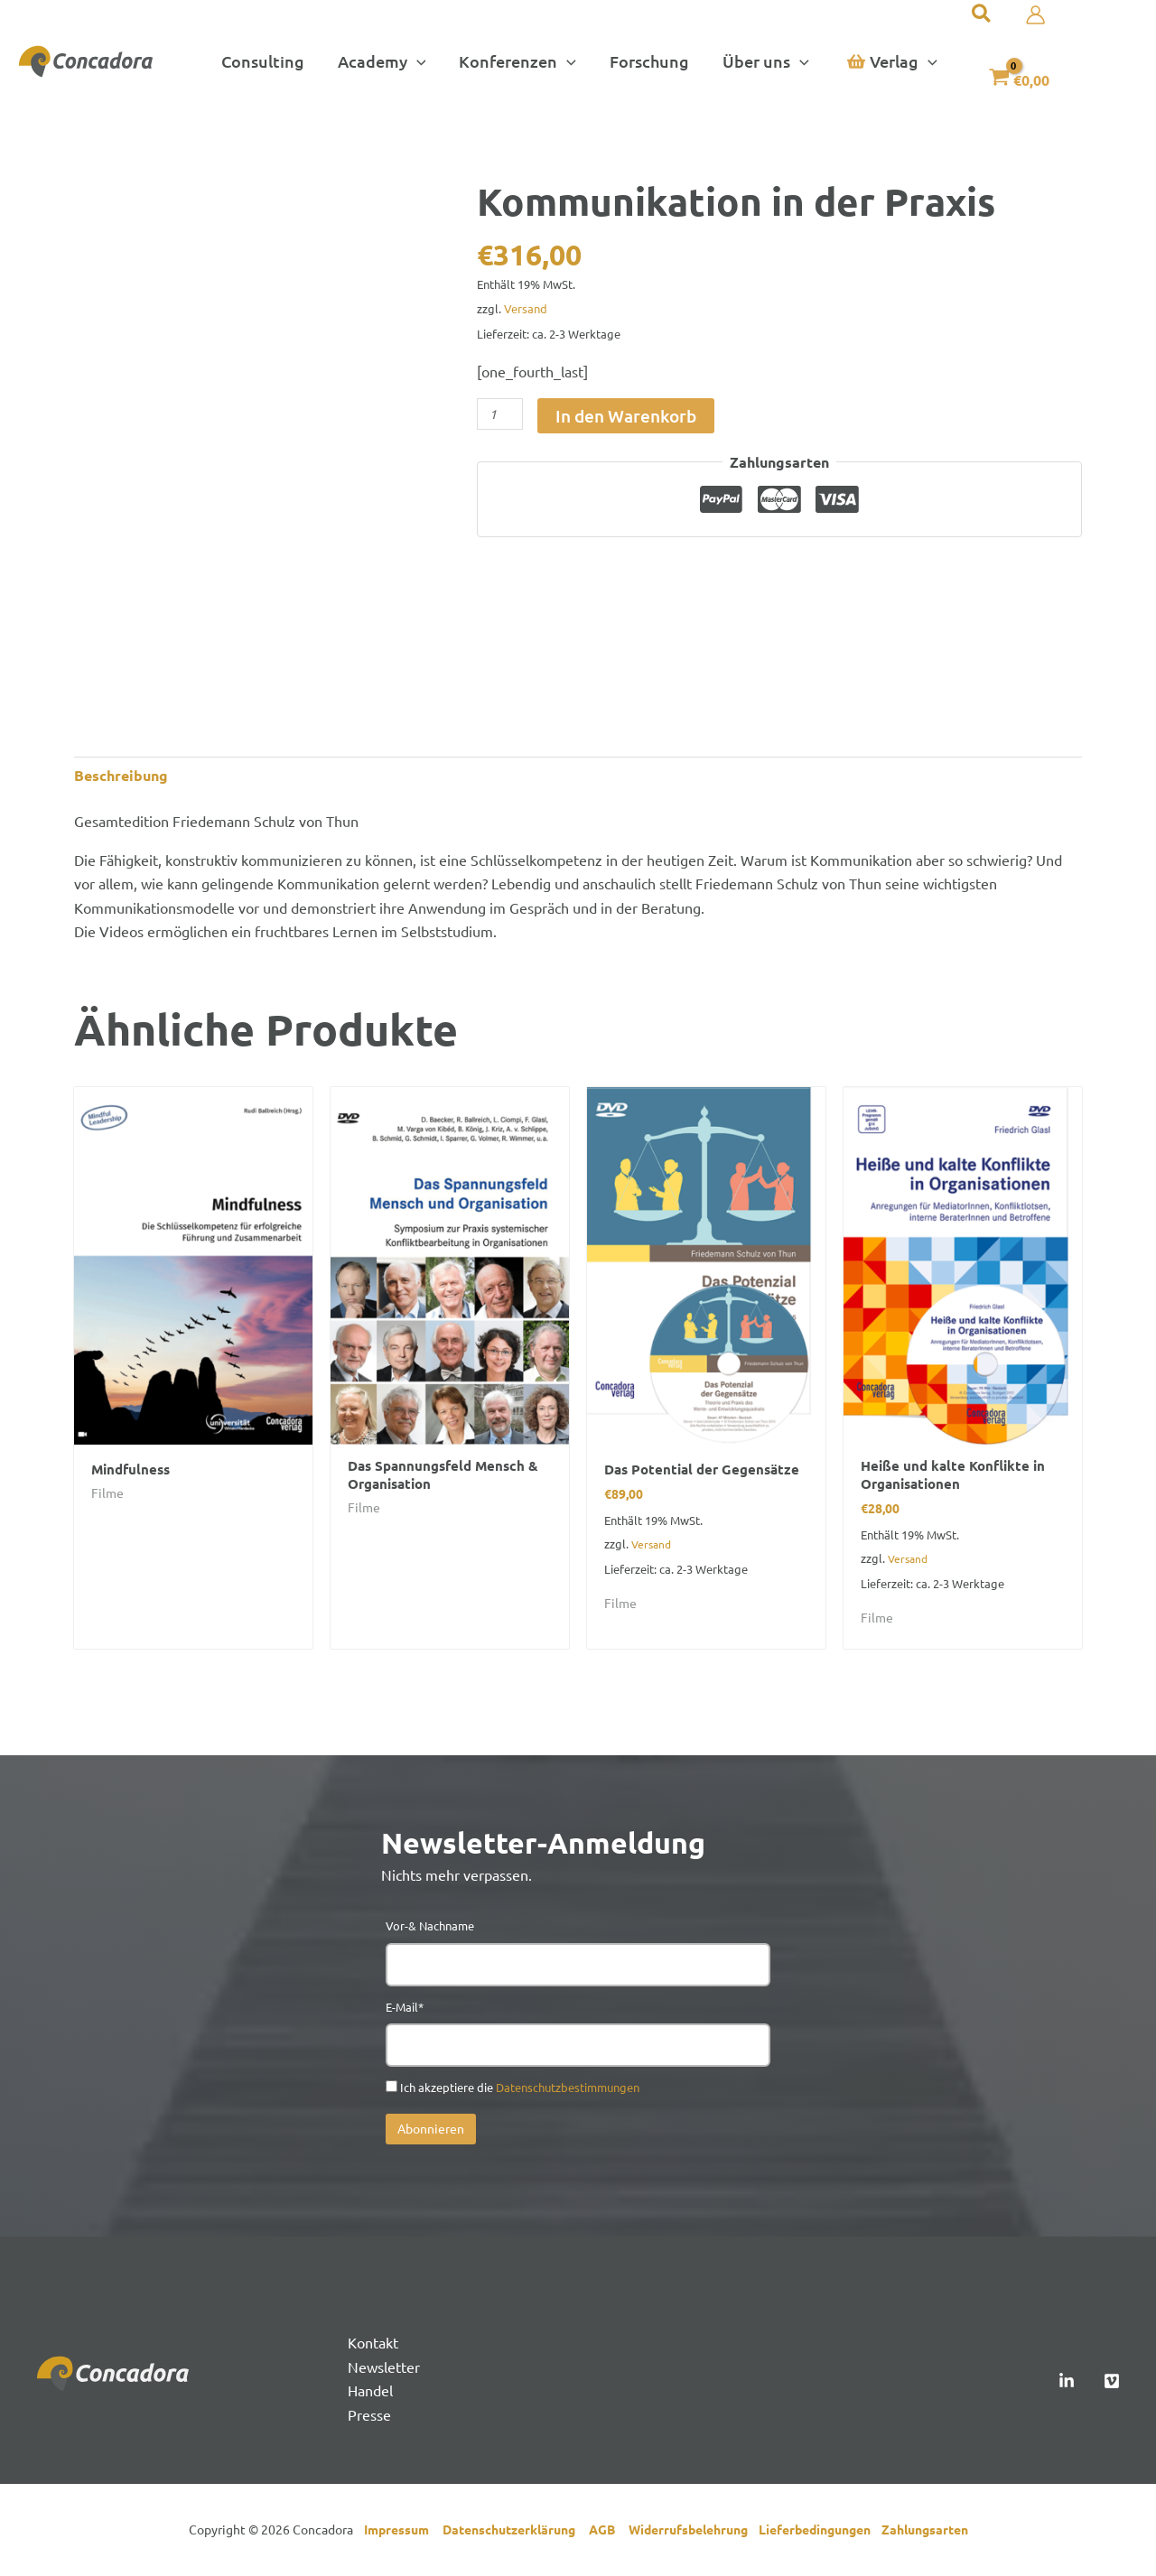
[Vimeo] (1112, 2383)
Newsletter (384, 2368)
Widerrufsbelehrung (694, 2531)
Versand (525, 308)
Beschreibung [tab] (121, 775)
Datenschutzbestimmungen (567, 2089)
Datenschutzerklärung (516, 2531)
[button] (382, 61)
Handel (370, 2392)
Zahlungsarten (924, 2531)
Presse (369, 2415)
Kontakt (373, 2344)
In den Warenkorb (625, 416)
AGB (609, 2531)
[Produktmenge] (500, 414)
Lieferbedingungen (820, 2531)
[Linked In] (1066, 2383)
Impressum (400, 2531)
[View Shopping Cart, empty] (1017, 76)
